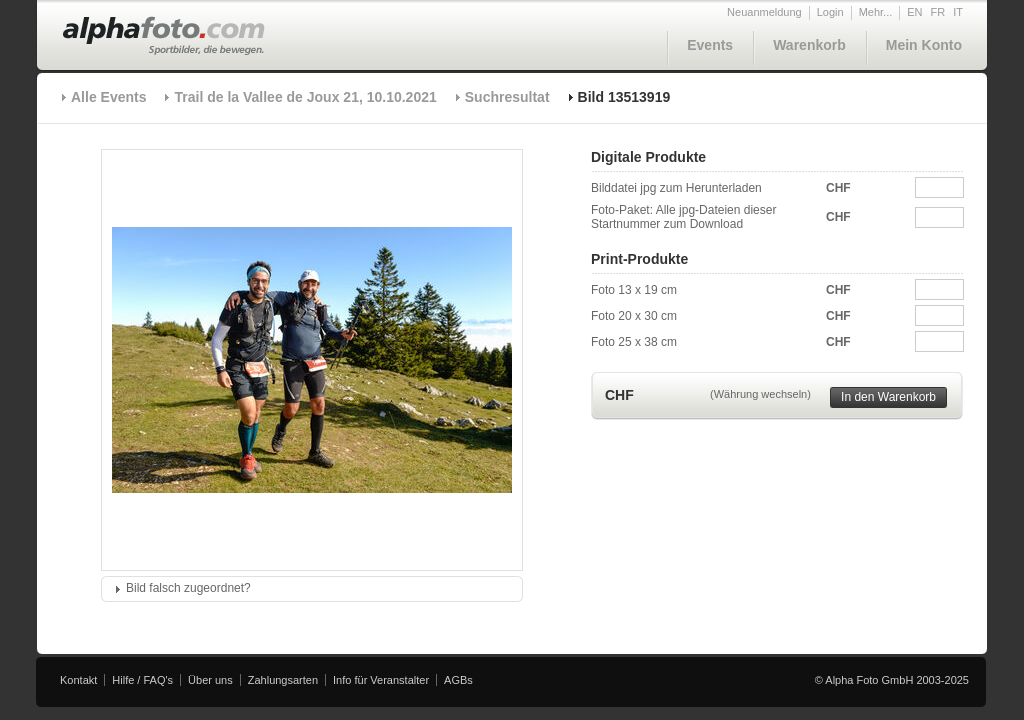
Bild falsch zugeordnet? (188, 588)
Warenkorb (809, 45)
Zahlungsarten (283, 680)
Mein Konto (924, 45)
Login (830, 12)
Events (710, 45)
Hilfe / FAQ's (142, 680)
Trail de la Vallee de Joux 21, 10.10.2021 (305, 97)
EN (914, 12)
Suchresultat (507, 97)
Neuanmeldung (764, 12)
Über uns (210, 680)
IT (958, 12)
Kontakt (78, 680)
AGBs (458, 680)
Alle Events (108, 97)
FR (938, 12)
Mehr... (876, 12)
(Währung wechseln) (760, 394)
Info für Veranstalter (381, 680)
